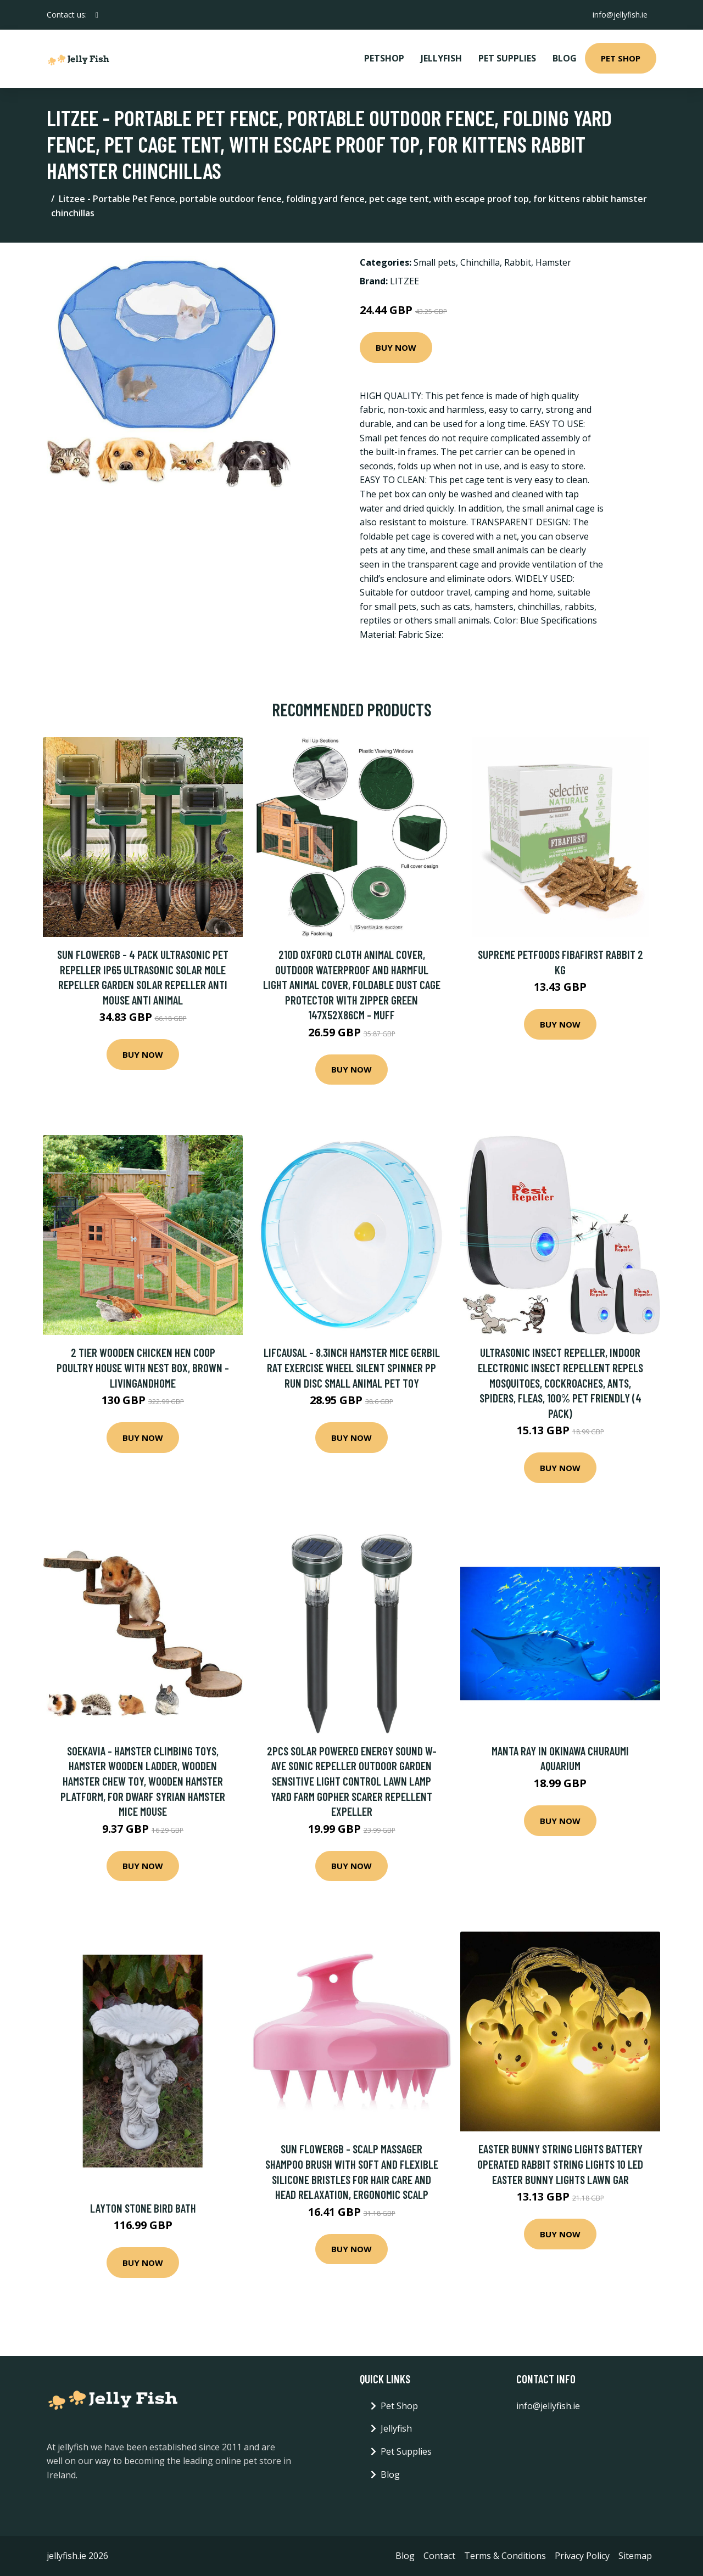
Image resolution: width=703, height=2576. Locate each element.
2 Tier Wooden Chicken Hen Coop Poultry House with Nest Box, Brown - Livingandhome (143, 1367)
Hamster (553, 262)
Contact (439, 2556)
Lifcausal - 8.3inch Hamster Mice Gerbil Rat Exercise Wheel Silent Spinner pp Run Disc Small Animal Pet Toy (352, 1367)
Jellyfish (441, 58)
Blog (565, 58)
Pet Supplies (507, 58)
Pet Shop (620, 58)
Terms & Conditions (505, 2556)
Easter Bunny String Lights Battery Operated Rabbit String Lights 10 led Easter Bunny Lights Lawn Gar (560, 2164)
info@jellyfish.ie (620, 14)
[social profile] (97, 14)
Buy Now (396, 347)
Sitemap (635, 2556)
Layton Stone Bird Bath (143, 2208)
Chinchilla (480, 262)
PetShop (384, 58)
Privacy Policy (582, 2556)
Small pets (435, 262)
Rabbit (517, 262)
